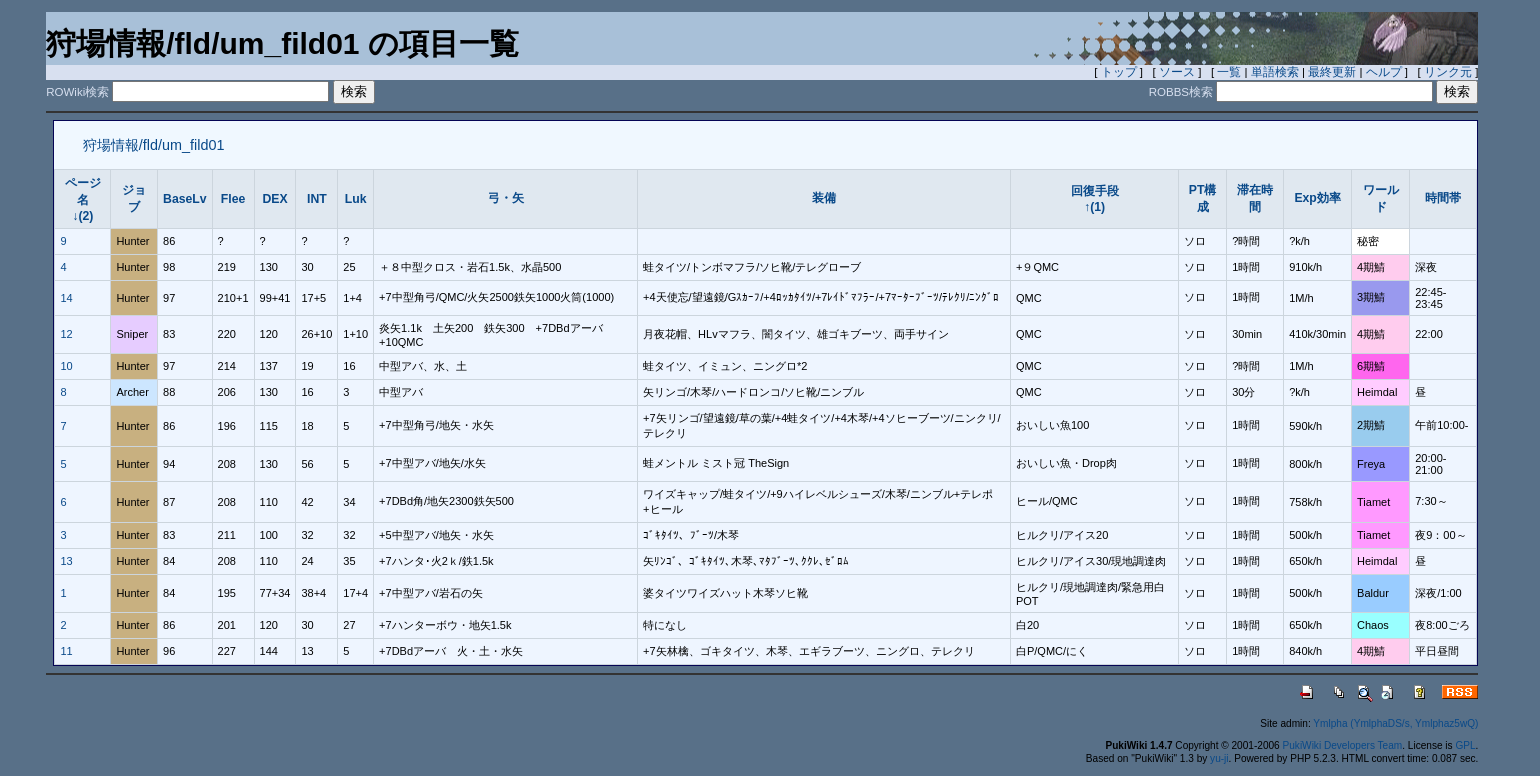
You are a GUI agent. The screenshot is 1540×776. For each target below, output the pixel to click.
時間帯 (1443, 198)
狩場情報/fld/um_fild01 (154, 145)
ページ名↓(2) (83, 199)
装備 (824, 198)
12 (66, 334)
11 (66, 651)
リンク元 (1448, 72)
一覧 (1229, 72)
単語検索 (1275, 72)
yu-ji (1219, 758)
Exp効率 (1317, 198)
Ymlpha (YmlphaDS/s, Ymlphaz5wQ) (1395, 723)
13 (66, 561)
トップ (1119, 72)
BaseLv (185, 199)
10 (66, 366)
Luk (356, 199)
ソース (1177, 72)
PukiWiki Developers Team (1343, 745)
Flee (233, 199)
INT (317, 199)
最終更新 (1332, 72)
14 (66, 298)
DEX (274, 199)
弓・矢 (506, 198)
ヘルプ (1384, 72)
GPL (1465, 745)
